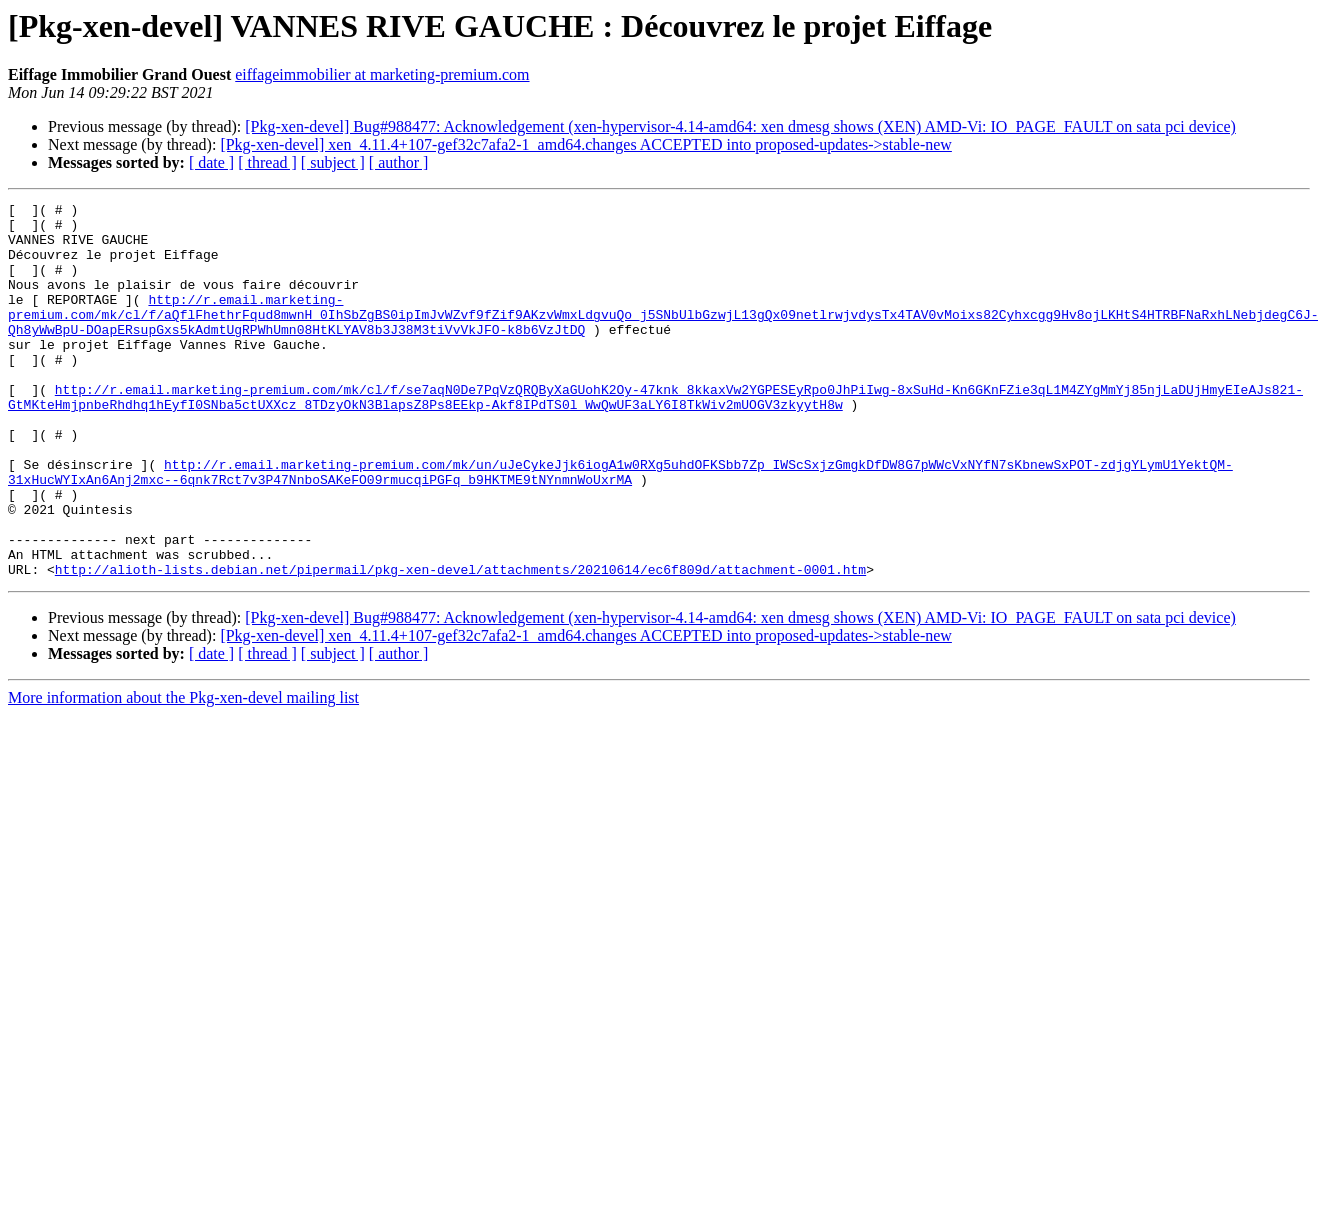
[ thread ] (267, 162)
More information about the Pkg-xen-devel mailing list (183, 772)
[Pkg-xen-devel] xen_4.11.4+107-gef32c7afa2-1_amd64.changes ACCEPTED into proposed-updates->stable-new (585, 144)
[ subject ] (333, 162)
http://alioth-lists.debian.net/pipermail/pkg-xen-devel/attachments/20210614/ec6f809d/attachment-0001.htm (460, 644)
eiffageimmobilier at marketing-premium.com (382, 74)
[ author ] (399, 162)
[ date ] (211, 162)
